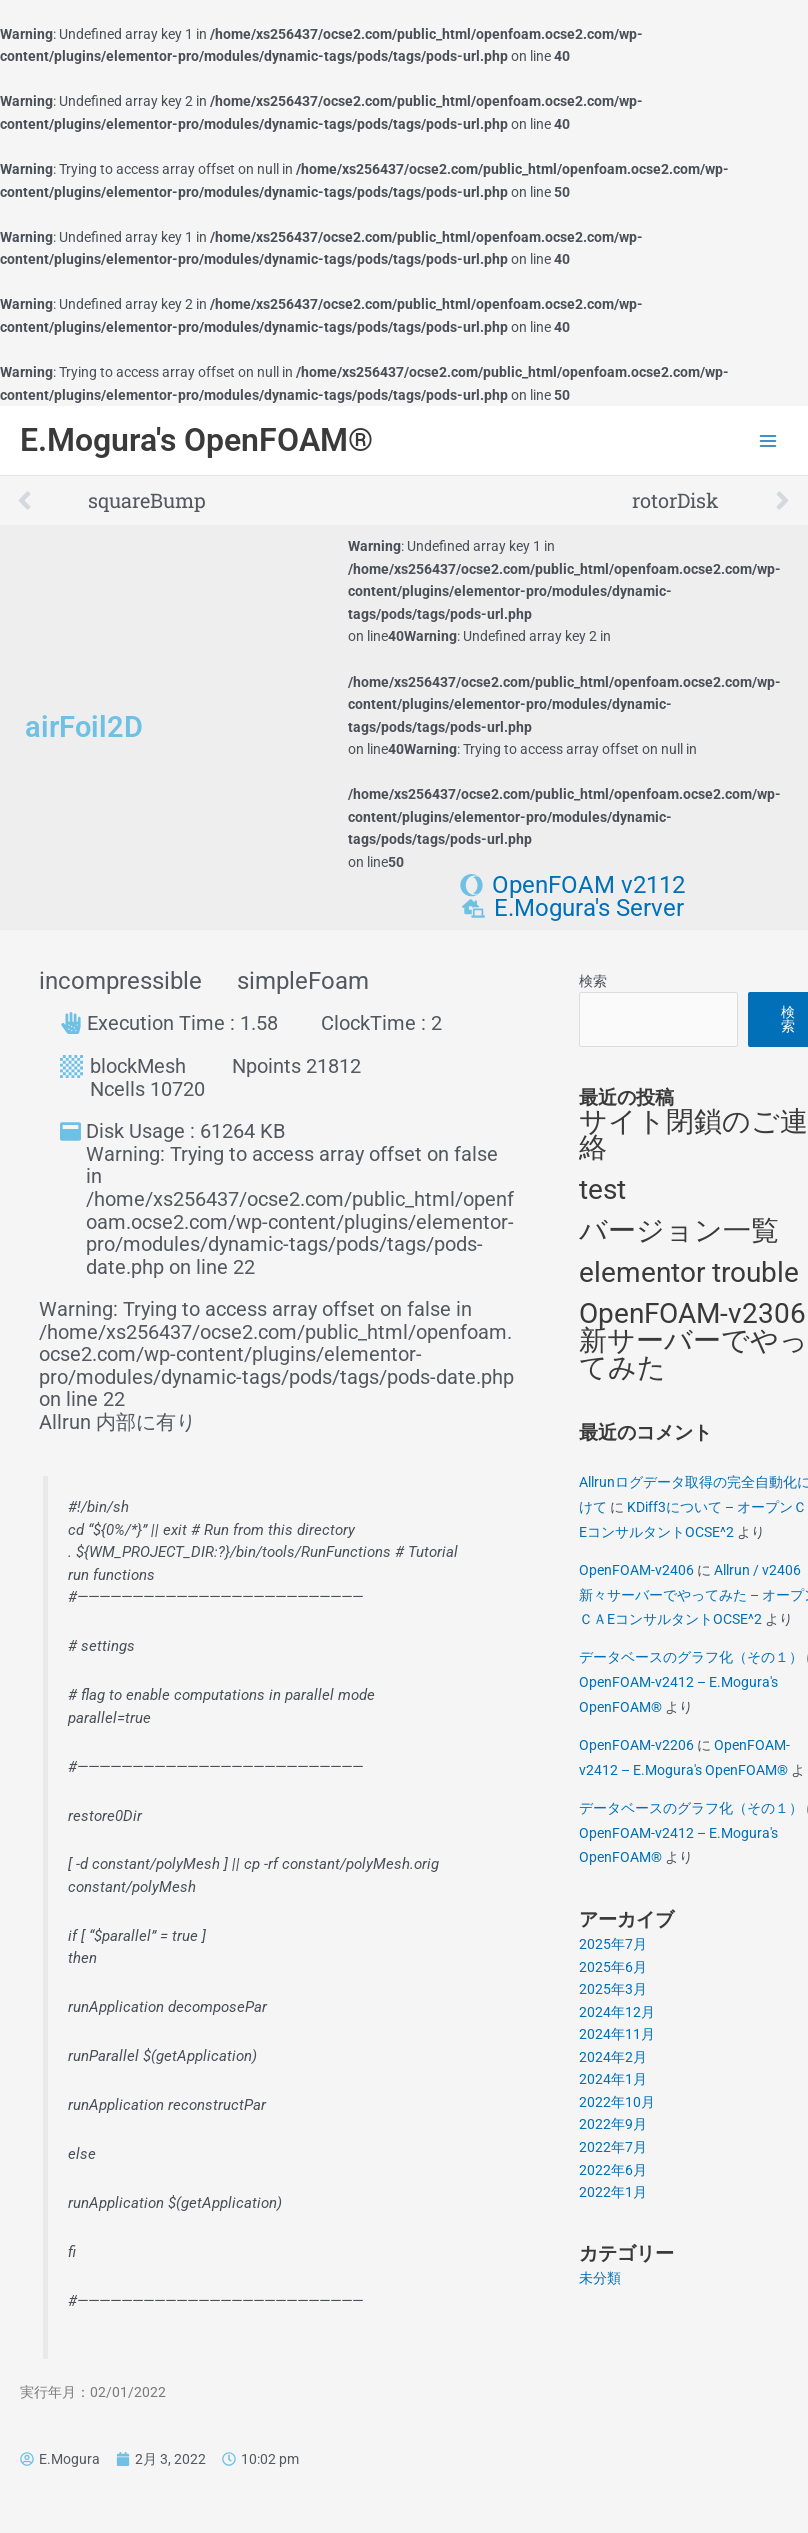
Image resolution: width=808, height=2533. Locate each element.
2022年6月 (613, 2170)
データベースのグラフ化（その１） (691, 1657)
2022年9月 (613, 2124)
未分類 (600, 2278)
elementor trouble (689, 1272)
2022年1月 (613, 2192)
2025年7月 (613, 1944)
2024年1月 (613, 2079)
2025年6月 (613, 1967)
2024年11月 (617, 2034)
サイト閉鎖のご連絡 (693, 1135)
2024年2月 (613, 2057)
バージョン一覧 (679, 1230)
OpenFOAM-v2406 (636, 1570)
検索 (593, 981)
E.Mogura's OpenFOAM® (196, 440)
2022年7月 (613, 2147)
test (602, 1189)
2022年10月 (617, 2102)
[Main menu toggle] (768, 440)
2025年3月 (613, 1989)
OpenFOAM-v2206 (636, 1745)
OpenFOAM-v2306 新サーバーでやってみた (693, 1340)
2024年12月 (617, 2012)
